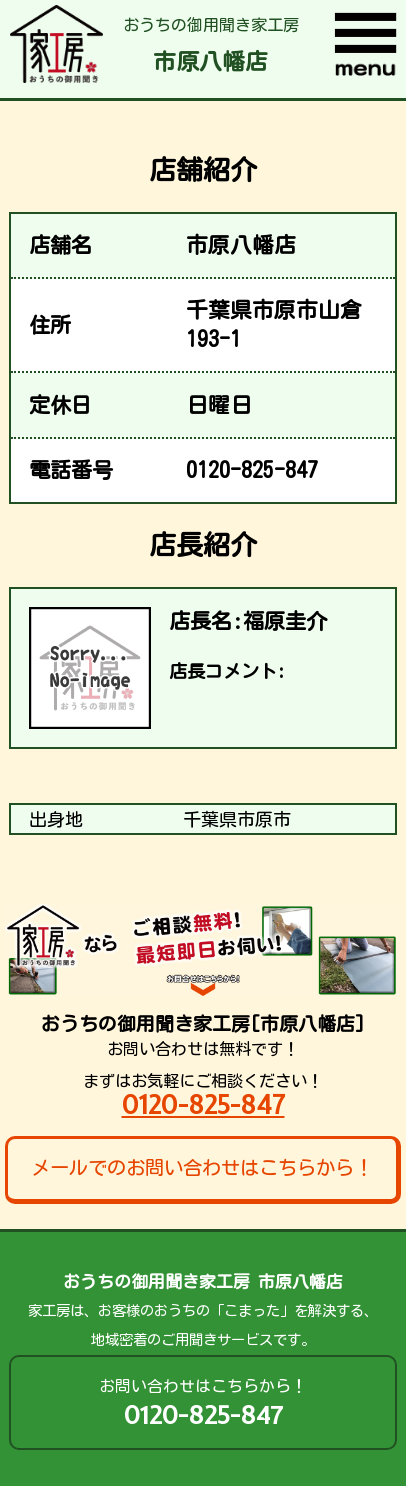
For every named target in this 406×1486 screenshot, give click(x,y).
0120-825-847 (203, 1104)
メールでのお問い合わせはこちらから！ (202, 1167)
